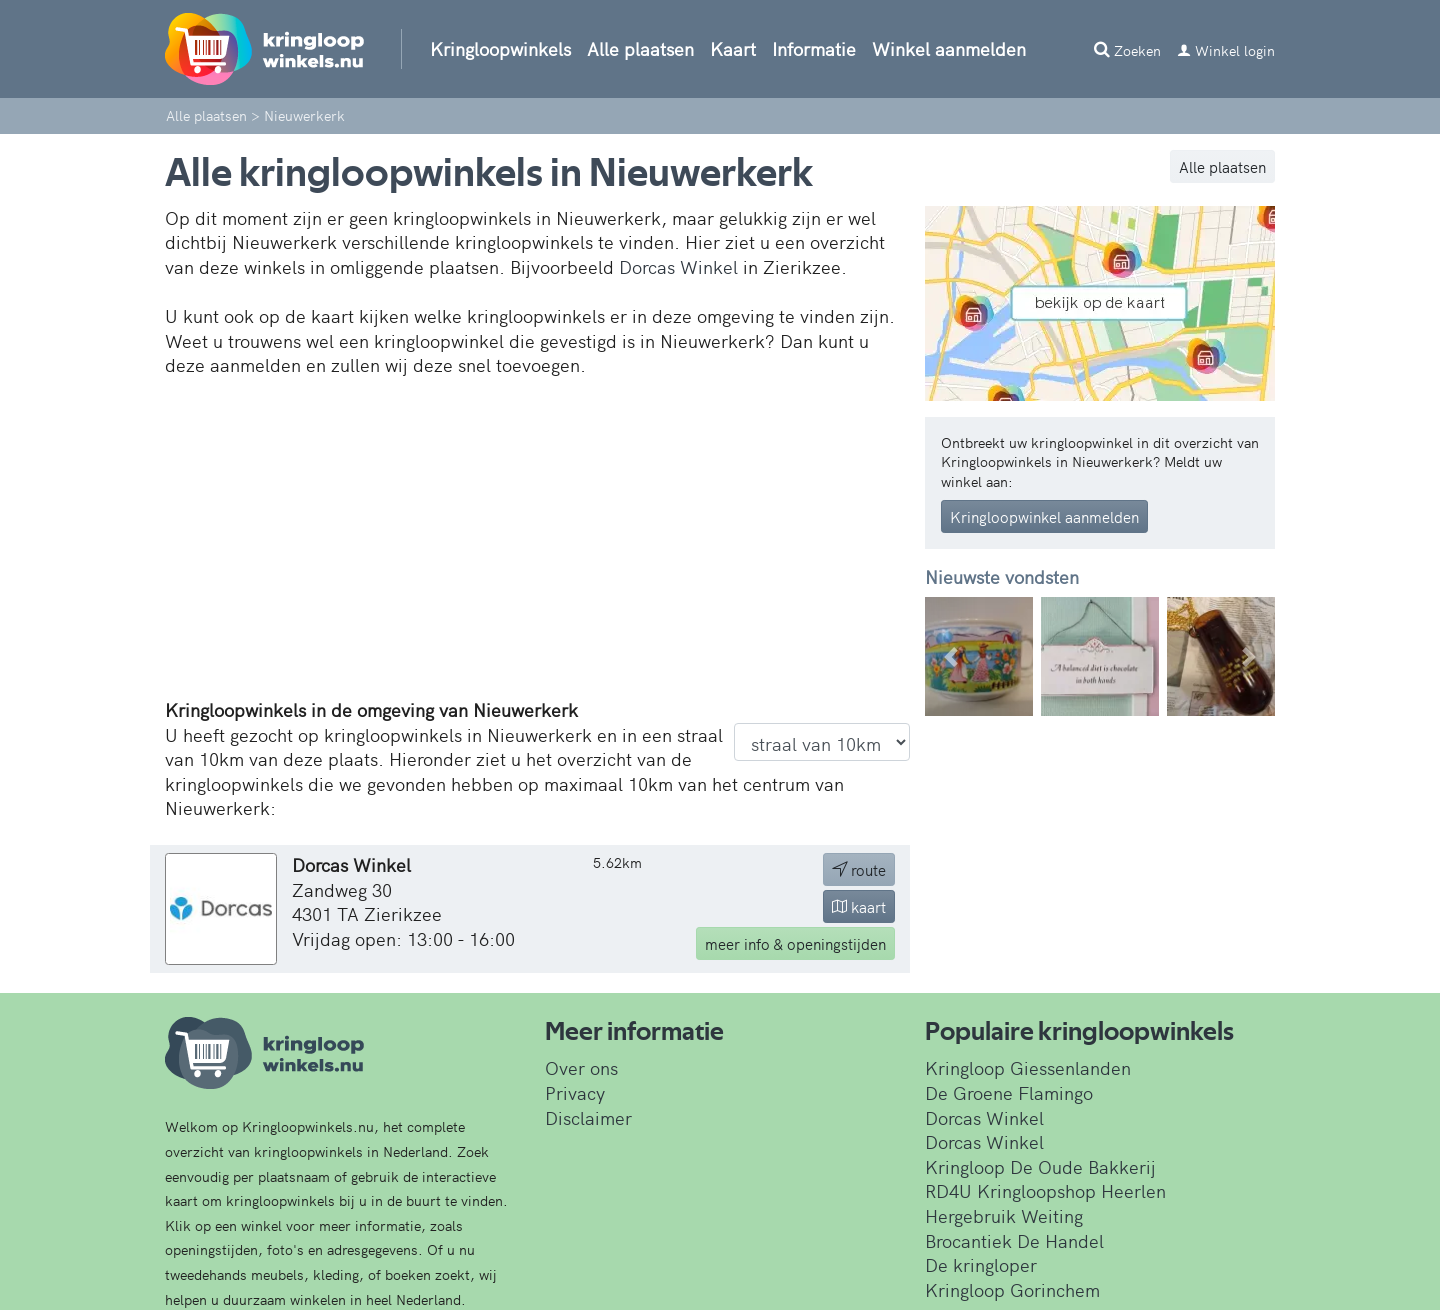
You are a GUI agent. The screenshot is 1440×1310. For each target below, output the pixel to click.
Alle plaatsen (640, 48)
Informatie (814, 48)
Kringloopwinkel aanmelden (1044, 516)
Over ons (581, 1067)
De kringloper (981, 1264)
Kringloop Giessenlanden (1028, 1067)
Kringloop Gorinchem (1012, 1289)
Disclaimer (588, 1117)
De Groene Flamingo (1009, 1092)
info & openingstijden (795, 943)
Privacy (575, 1092)
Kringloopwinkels (500, 48)
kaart (859, 906)
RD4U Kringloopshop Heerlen (1045, 1190)
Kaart (733, 48)
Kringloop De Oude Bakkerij (1040, 1166)
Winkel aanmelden (949, 48)
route (859, 869)
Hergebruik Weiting (1004, 1215)
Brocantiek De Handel (1014, 1240)
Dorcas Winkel (678, 266)
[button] (951, 656)
